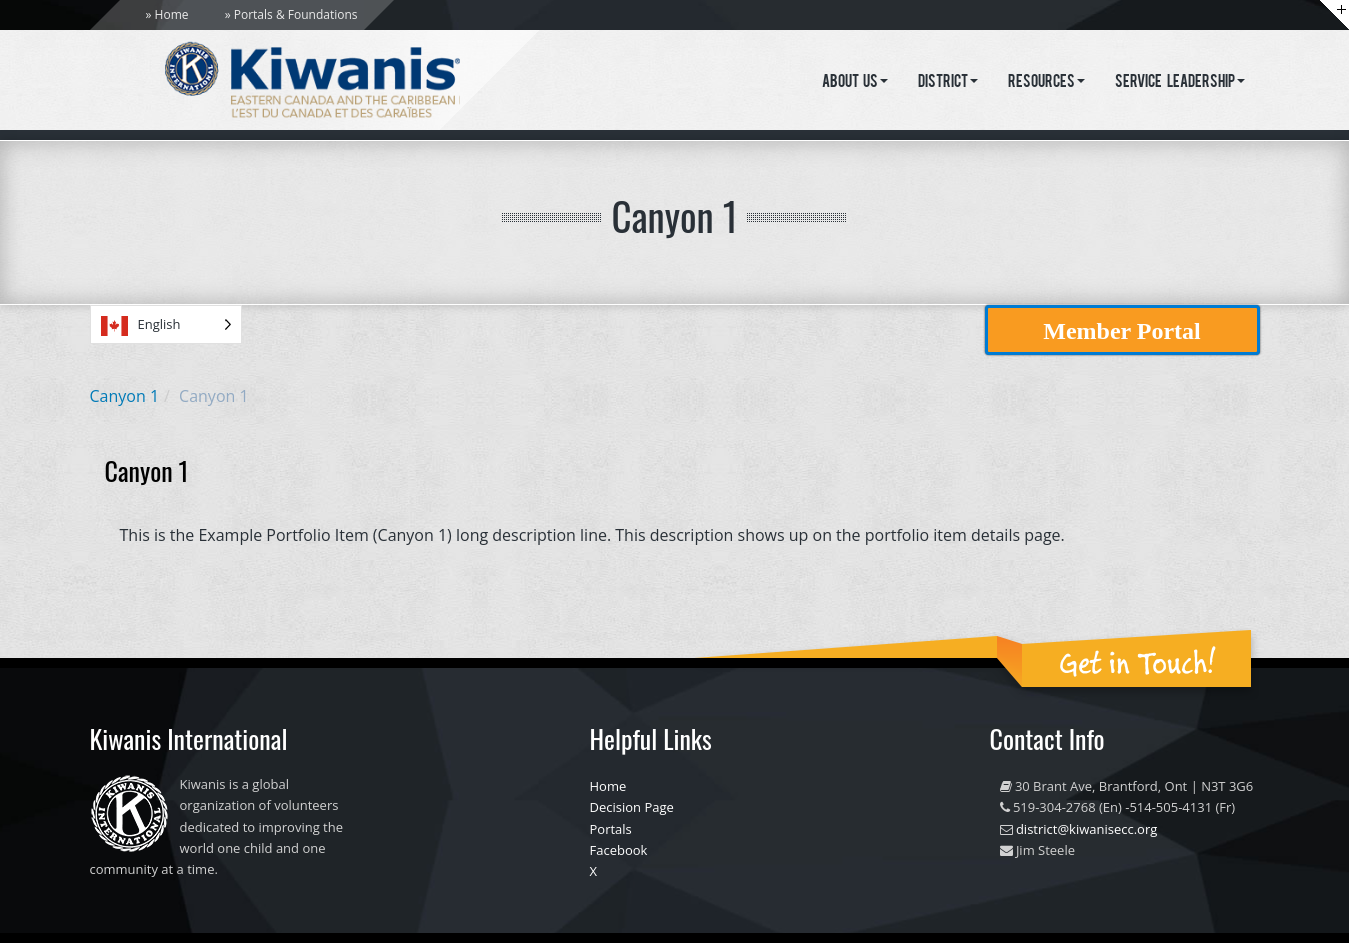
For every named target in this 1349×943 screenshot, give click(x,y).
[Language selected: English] (166, 324)
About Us (855, 83)
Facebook (619, 850)
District (948, 83)
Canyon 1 (125, 396)
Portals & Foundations (296, 14)
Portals (611, 829)
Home (172, 14)
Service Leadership (1180, 83)
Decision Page (632, 807)
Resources (1046, 83)
